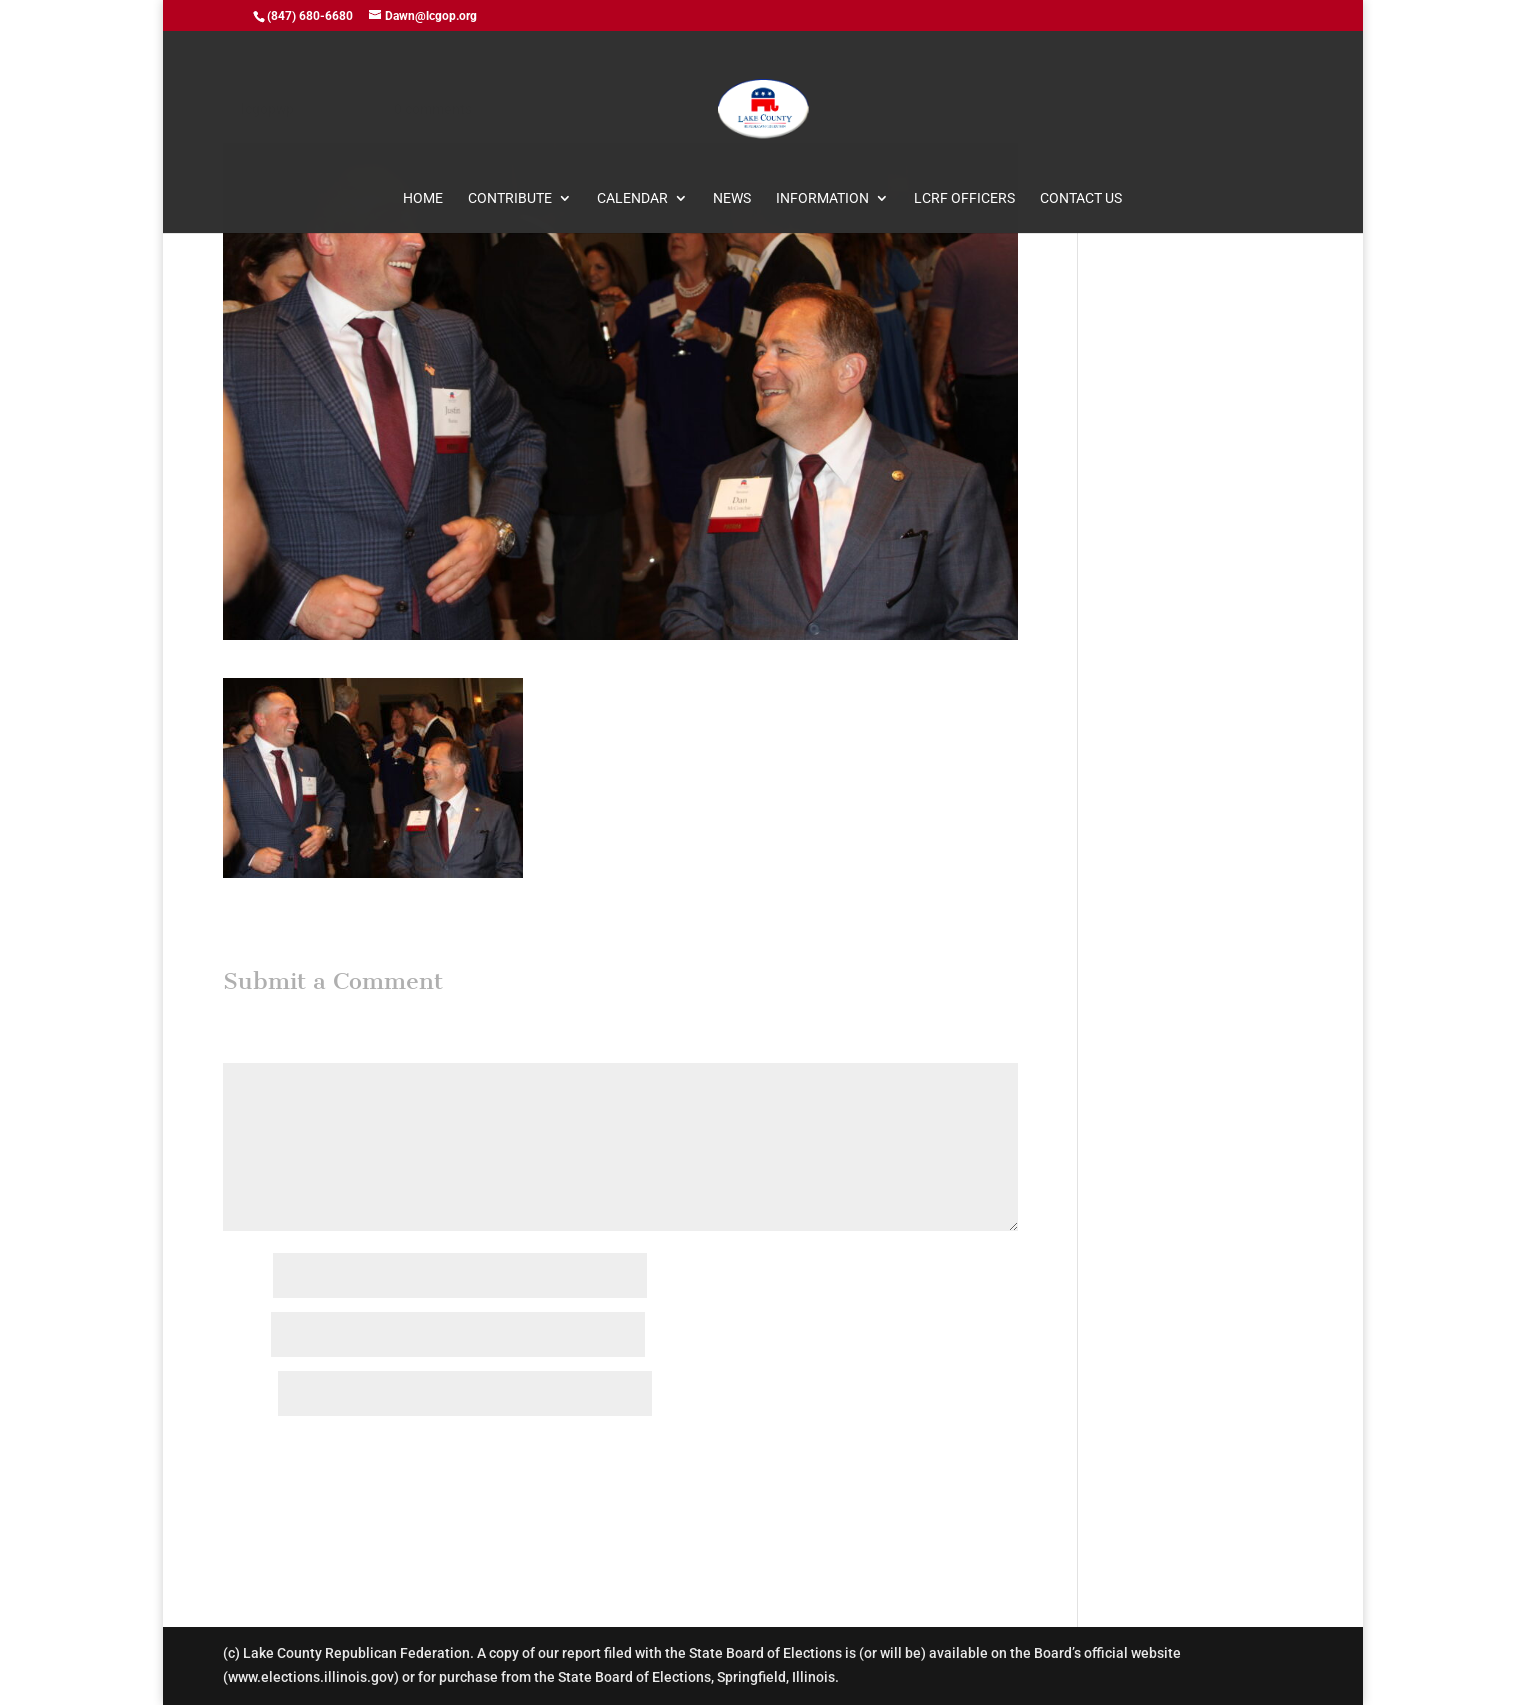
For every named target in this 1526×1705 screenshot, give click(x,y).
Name (246, 1277)
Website (249, 1395)
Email (245, 1336)
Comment (258, 1050)
